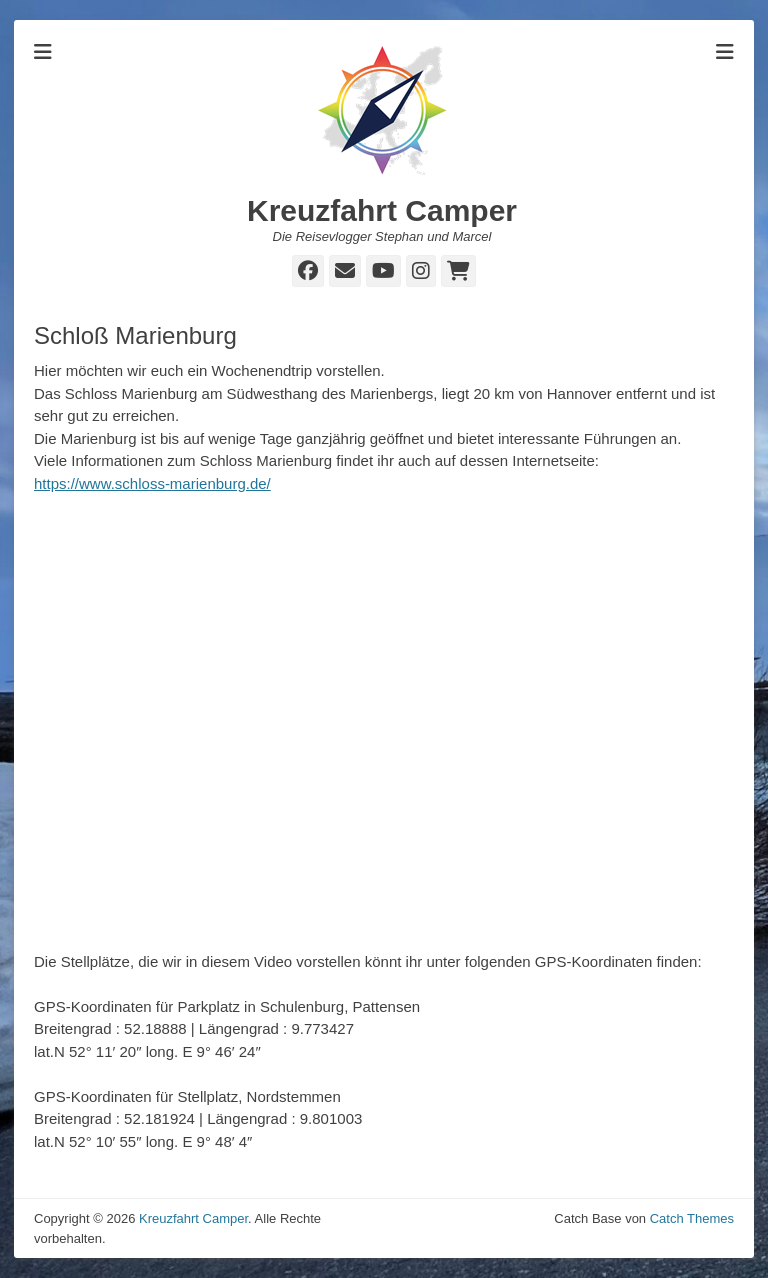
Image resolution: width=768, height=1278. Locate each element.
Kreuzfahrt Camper (382, 210)
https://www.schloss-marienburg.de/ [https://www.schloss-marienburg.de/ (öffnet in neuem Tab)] (152, 483)
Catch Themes (692, 1218)
